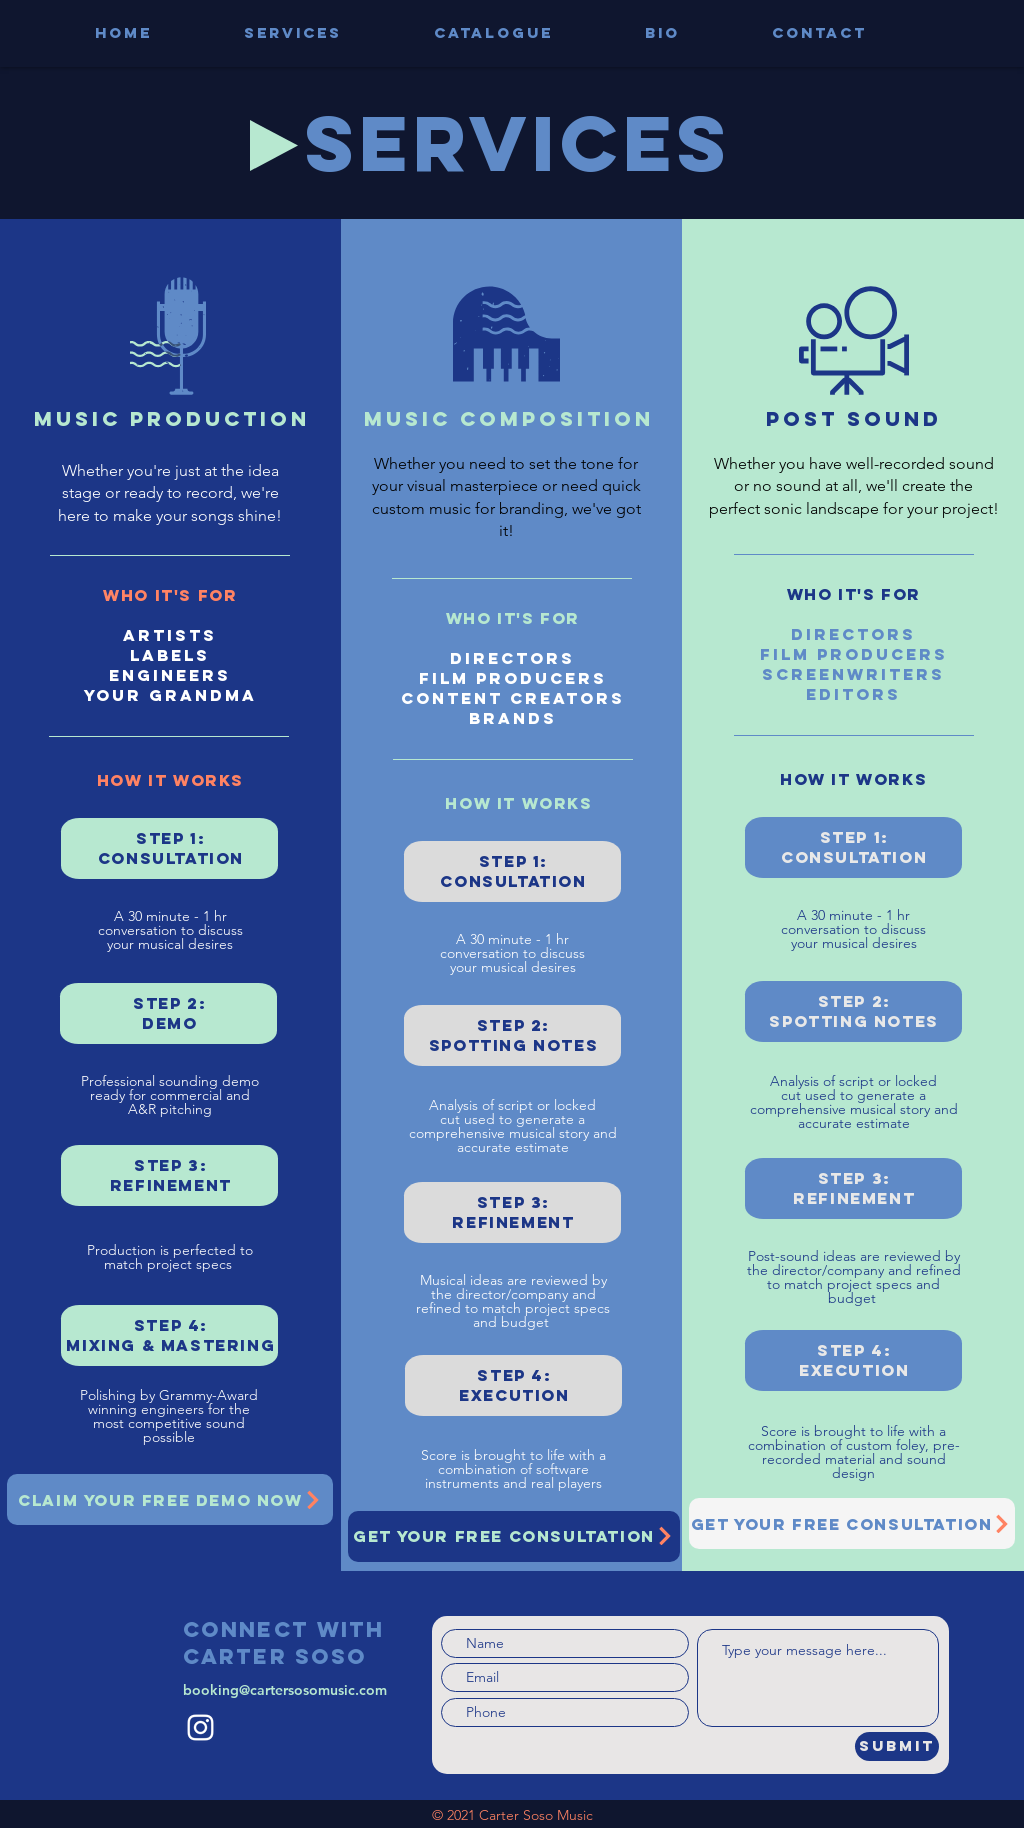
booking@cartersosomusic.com (285, 1690)
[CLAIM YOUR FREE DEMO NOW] (170, 1499)
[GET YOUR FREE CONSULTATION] (514, 1536)
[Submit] (897, 1746)
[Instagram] (200, 1727)
